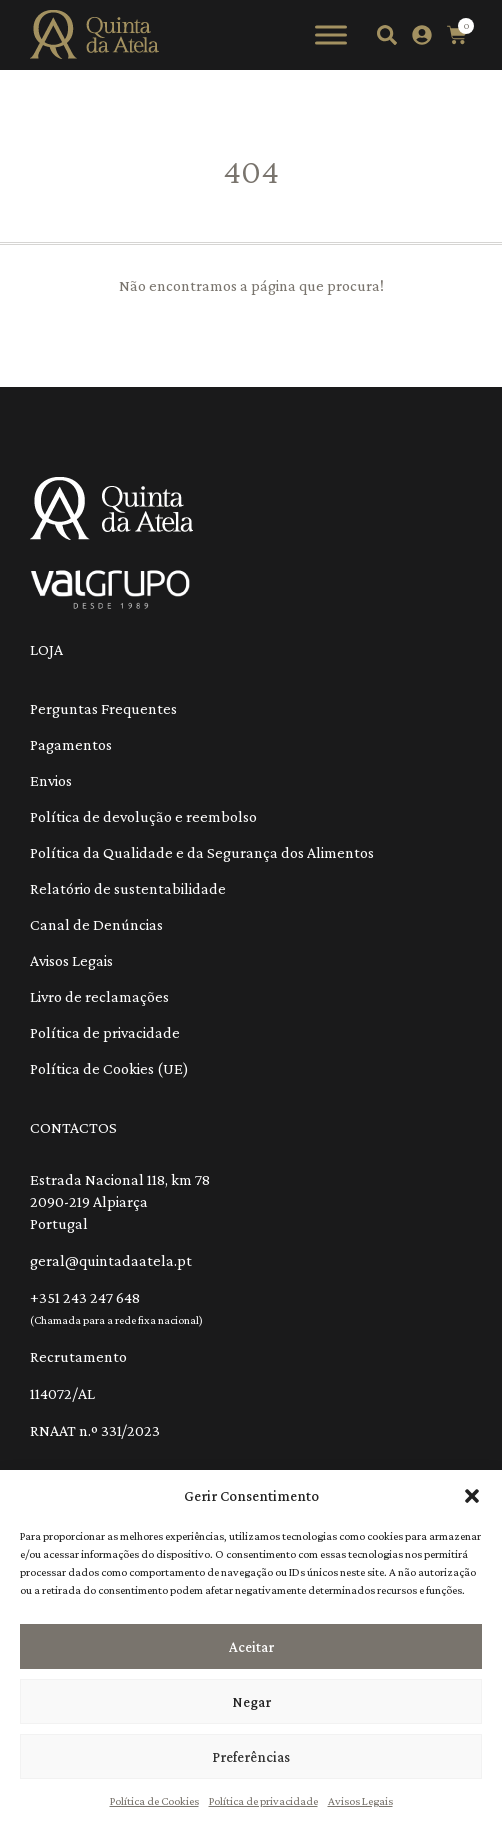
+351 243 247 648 (85, 1297)
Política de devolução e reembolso (143, 816)
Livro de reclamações (99, 996)
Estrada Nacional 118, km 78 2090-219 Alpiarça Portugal (120, 1201)
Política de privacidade (263, 1801)
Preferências (251, 1757)
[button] (472, 1496)
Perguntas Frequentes (103, 708)
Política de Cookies (154, 1801)
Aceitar (251, 1647)
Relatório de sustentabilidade (128, 888)
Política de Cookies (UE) (109, 1068)
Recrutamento (78, 1356)
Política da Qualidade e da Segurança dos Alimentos (202, 852)
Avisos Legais (360, 1801)
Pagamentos (71, 744)
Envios (51, 780)
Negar (251, 1702)
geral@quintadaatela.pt (111, 1260)
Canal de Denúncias (96, 924)
